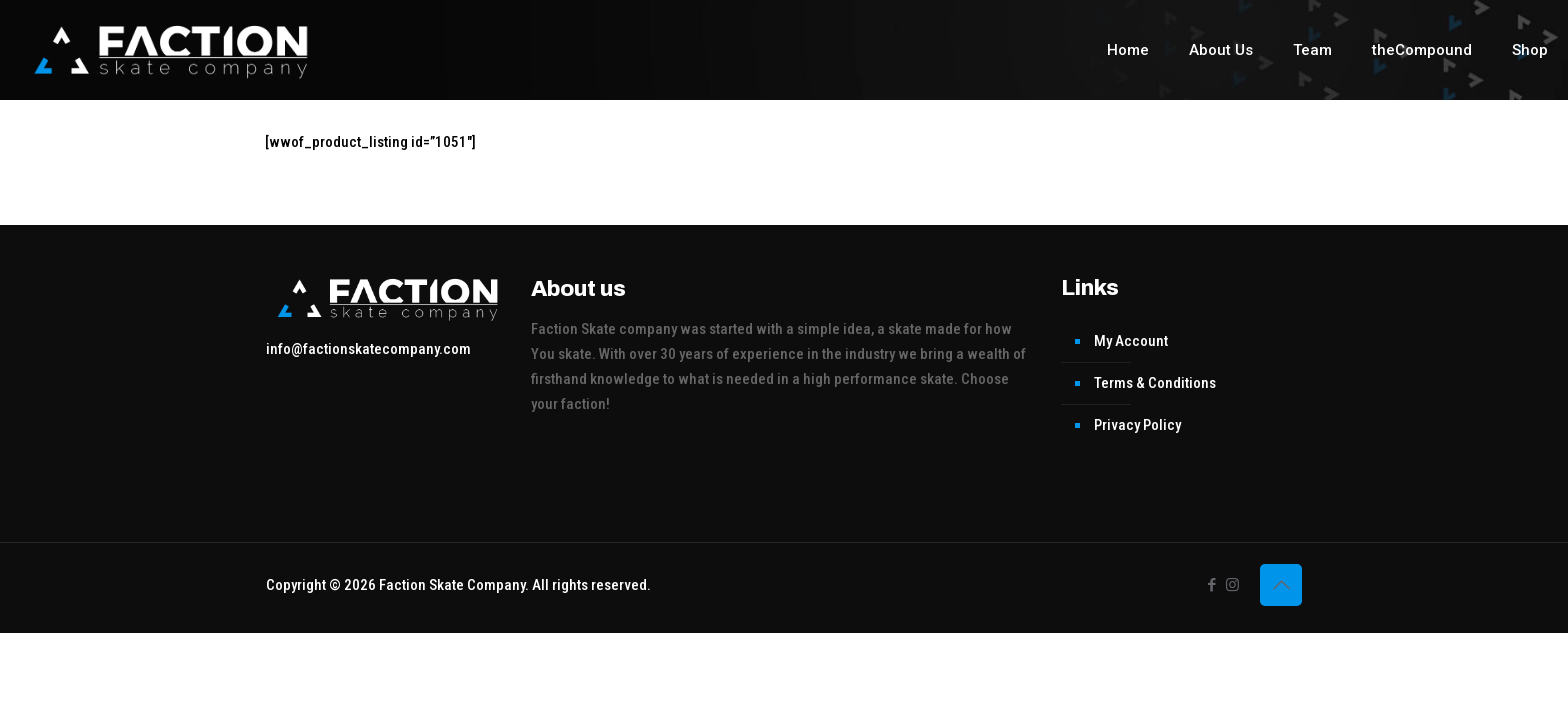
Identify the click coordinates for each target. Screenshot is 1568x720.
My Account (1131, 341)
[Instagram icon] (1232, 585)
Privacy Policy (1137, 425)
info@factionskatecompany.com (368, 349)
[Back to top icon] (1281, 585)
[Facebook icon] (1211, 585)
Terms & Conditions (1155, 383)
